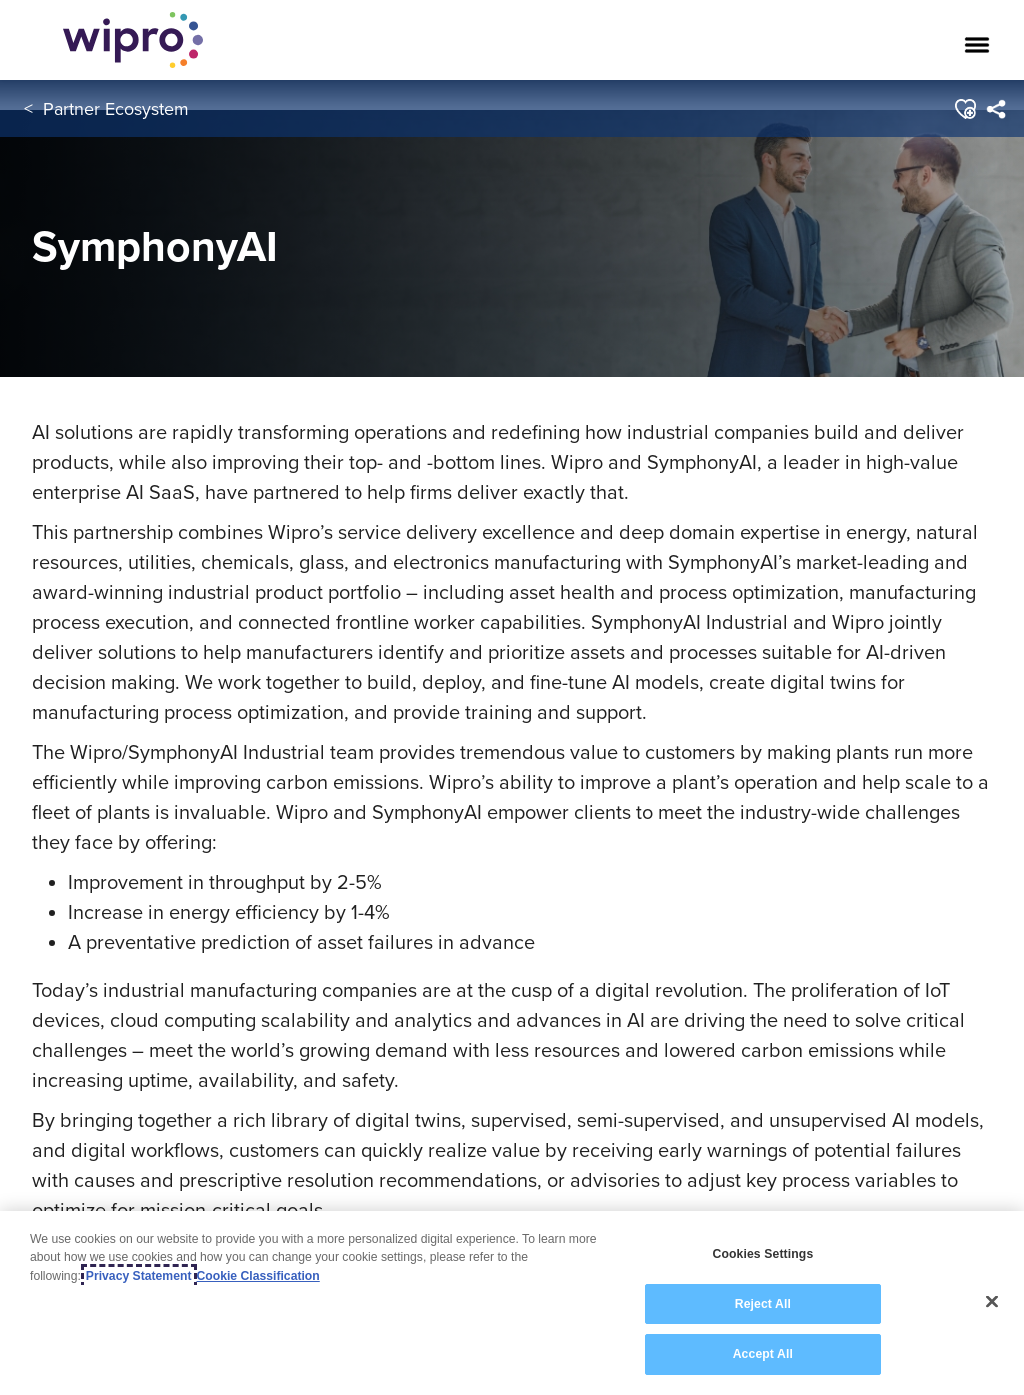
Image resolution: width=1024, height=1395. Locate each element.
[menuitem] (994, 109)
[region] (512, 1303)
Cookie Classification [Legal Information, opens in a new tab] (258, 1276)
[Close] (992, 1302)
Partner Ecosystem (116, 108)
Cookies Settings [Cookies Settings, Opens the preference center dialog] (762, 1254)
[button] (963, 109)
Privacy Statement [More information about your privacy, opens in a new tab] (139, 1276)
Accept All (763, 1354)
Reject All (763, 1304)
